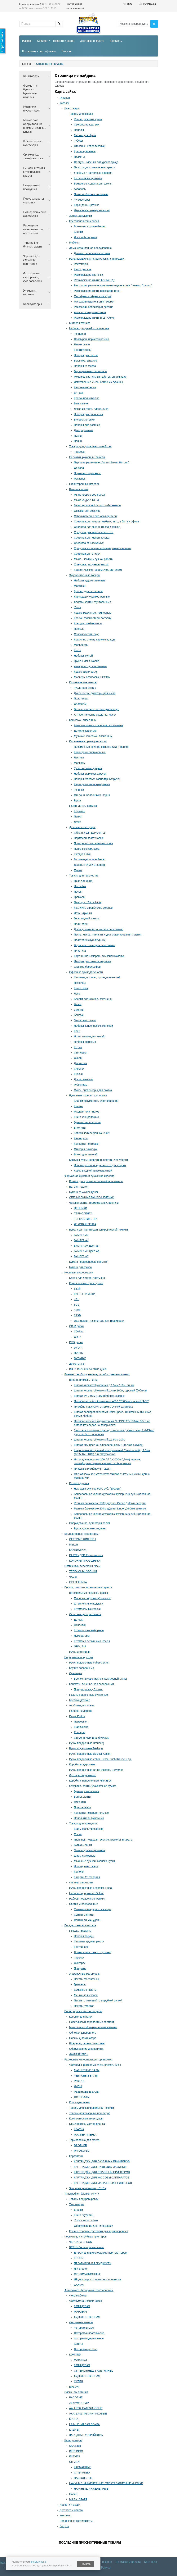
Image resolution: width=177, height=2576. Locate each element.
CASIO (73, 2494)
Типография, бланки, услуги (32, 244)
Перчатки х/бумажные (87, 473)
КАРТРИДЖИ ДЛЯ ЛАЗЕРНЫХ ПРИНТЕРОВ (102, 2161)
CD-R (77, 1336)
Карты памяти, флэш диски (86, 1283)
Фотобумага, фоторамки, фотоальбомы (32, 277)
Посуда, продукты (80, 1930)
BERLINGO (76, 2451)
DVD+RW (80, 1358)
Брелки (78, 231)
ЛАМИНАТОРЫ (78, 2054)
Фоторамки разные (86, 2349)
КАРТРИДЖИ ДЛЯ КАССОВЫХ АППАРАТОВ (102, 2177)
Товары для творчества (83, 875)
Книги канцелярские (86, 1116)
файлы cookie (38, 2561)
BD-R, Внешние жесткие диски (88, 1369)
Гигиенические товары (83, 682)
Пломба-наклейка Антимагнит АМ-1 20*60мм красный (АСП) (111, 1401)
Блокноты (80, 1127)
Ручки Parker (77, 1716)
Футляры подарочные (82, 1775)
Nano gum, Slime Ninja (87, 902)
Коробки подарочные (82, 1764)
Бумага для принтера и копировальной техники (98, 1229)
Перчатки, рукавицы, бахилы (87, 457)
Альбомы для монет (81, 1705)
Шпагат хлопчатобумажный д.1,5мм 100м (100, 1439)
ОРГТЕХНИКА (78, 1582)
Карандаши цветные (87, 205)
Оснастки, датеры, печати (85, 1614)
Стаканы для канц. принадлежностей (97, 977)
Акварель (80, 188)
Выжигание (81, 403)
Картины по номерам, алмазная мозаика (99, 956)
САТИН (78, 2381)
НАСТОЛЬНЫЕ (83, 2477)
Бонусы (66, 51)
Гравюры (79, 897)
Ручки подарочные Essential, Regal (91, 1887)
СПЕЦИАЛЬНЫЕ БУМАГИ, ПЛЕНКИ (91, 1197)
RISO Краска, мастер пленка (87, 2123)
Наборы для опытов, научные (92, 961)
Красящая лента (79, 2102)
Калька (78, 1106)
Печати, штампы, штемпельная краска (34, 171)
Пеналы (79, 129)
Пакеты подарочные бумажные (88, 1694)
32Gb (77, 1288)
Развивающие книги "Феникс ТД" (94, 280)
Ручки (77, 800)
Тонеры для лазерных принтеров (89, 2113)
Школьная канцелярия (88, 178)
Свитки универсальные (83, 1903)
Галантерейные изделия (84, 483)
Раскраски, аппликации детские (93, 306)
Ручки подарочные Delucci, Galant (90, 1753)
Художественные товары (84, 575)
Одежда (79, 467)
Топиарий (80, 333)
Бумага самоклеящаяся (84, 1192)
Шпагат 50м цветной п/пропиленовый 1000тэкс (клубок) (108, 1444)
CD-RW (78, 1331)
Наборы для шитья (86, 355)
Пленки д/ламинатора (82, 2038)
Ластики (79, 757)
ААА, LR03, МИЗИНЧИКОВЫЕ (88, 2413)
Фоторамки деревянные (89, 2338)
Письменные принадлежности (88, 741)
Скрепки (79, 1068)
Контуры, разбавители (88, 623)
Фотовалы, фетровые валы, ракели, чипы (95, 2064)
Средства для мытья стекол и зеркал (97, 526)
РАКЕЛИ (79, 2080)
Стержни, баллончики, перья (92, 795)
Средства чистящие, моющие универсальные (102, 548)
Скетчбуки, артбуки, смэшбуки (93, 296)
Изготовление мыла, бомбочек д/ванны (98, 382)
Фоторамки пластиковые (89, 2333)
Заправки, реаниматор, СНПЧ (87, 2188)
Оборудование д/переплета (86, 2048)
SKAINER (75, 2445)
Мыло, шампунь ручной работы (93, 559)
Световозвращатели (86, 124)
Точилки (79, 789)
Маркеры (79, 762)
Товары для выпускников (89, 1850)
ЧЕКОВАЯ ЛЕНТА (85, 1224)
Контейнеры (81, 1946)
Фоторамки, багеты (81, 2322)
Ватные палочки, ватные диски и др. (96, 709)
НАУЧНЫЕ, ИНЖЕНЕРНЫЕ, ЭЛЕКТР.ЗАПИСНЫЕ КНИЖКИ (106, 2483)
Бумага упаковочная (86, 1791)
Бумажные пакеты (85, 1989)
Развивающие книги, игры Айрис (94, 317)
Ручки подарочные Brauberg (86, 1743)
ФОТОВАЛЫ (81, 2097)
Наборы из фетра (85, 365)
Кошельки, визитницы (82, 719)
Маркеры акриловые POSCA (92, 677)
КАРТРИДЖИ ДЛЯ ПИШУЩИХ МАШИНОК (100, 2166)
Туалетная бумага (85, 687)
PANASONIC (82, 2150)
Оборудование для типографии (93, 2225)
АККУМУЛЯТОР (79, 2402)
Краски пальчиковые (87, 398)
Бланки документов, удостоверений (96, 1100)
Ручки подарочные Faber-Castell (89, 1662)
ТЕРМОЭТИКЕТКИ (86, 1218)
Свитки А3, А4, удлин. (87, 1920)
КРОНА (73, 2418)
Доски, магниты (83, 1079)
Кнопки (78, 1074)
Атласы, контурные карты (90, 312)
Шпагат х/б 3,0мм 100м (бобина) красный (99, 1395)
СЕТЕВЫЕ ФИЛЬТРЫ (82, 1539)
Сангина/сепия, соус (86, 634)
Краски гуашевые (85, 151)
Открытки (80, 1802)
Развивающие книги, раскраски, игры (97, 290)
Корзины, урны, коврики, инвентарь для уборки (98, 1159)
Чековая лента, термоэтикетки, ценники (94, 1202)
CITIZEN (74, 2461)
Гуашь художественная (88, 591)
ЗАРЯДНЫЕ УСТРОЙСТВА (86, 2435)
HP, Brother (81, 2268)
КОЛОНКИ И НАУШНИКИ (85, 1560)
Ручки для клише (80, 1651)
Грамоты (79, 156)
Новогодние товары (86, 1866)
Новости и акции (63, 41)
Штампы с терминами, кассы (92, 1641)
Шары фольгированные (89, 1828)
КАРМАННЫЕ (82, 2467)
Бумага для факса (80, 1267)
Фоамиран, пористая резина (91, 339)
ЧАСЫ (73, 1576)
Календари (81, 1138)
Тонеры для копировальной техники (91, 2107)
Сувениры (75, 1673)
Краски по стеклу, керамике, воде (94, 639)
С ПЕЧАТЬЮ (82, 2472)
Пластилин (81, 923)
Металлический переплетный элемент (93, 2027)
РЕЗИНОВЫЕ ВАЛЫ (87, 2091)
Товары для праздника (83, 1823)
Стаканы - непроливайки (89, 146)
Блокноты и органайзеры (89, 226)
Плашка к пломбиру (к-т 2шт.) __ (94, 1468)
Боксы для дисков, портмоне (87, 1277)
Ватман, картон (78, 1186)
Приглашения (82, 1807)
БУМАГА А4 (81, 1240)
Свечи (78, 1834)
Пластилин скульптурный (90, 939)
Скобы (78, 1057)
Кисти (77, 650)
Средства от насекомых (89, 542)
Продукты (80, 1968)
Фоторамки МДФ (84, 2327)
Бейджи (79, 1015)
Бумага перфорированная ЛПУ (88, 1261)
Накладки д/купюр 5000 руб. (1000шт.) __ (99, 1488)
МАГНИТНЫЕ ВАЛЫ (87, 2070)
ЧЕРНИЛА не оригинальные (86, 2247)
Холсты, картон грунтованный (92, 601)
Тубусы (78, 140)
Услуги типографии (86, 2220)
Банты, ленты (82, 1796)
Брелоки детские (79, 1700)
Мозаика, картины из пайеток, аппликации (100, 376)
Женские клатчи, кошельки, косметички (98, 725)
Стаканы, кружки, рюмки (89, 1941)
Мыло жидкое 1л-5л (86, 500)
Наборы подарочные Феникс (87, 1898)
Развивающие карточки (88, 274)
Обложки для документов (90, 832)
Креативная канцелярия (84, 221)
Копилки (79, 1871)
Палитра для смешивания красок (94, 167)
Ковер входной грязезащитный (93, 1170)
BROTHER (80, 2145)
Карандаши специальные (90, 752)
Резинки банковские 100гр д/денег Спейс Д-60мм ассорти (110, 1503)
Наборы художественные (89, 580)
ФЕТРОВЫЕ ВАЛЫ (86, 2075)
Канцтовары (31, 76)
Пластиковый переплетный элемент (91, 2021)
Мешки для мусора (86, 1995)
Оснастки (80, 1625)
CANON (79, 2284)
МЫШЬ (73, 1544)
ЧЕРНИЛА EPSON (80, 2241)
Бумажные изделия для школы (93, 183)
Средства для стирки (87, 553)
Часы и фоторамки (85, 237)
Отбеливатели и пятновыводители (95, 516)
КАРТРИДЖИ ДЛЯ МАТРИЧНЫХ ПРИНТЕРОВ (103, 2182)
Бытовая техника (79, 323)
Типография (76, 2204)
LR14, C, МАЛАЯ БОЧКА (84, 2424)
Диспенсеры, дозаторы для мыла (95, 693)
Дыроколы (80, 1063)
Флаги (78, 1004)
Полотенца (81, 698)
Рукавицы (80, 478)
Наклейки (80, 886)
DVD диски (76, 1342)
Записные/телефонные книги (92, 1133)
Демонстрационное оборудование (90, 247)
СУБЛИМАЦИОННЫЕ (87, 2274)
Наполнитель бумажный (89, 1818)
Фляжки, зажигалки (81, 1882)
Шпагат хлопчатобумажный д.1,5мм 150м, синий (104, 1385)
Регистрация (149, 4)
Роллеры (79, 1732)
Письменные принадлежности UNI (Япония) (101, 746)
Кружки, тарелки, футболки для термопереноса (98, 2231)
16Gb (77, 1310)
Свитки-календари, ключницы (92, 1909)
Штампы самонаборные (89, 1630)
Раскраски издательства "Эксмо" (94, 301)
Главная (27, 41)
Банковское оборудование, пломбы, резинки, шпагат (34, 125)
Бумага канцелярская (87, 1122)
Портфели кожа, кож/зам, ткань (93, 843)
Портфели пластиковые (89, 838)
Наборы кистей (83, 655)
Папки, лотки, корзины (83, 805)
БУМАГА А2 (81, 1256)
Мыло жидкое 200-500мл (89, 494)
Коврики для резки (80, 2016)
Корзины (79, 811)
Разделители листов (86, 1111)
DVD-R (78, 1347)
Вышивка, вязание (85, 360)
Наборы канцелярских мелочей (93, 1025)
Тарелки (79, 1957)
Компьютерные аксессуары (33, 143)
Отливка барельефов (87, 966)
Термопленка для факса (84, 2139)
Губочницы (80, 1084)
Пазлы (78, 435)
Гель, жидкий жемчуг (87, 918)
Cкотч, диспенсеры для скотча (93, 1090)
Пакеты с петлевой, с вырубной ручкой (98, 2000)
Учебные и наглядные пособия (93, 172)
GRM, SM (80, 1646)
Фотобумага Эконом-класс (85, 2300)
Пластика (80, 950)
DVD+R (78, 1352)
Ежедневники (82, 854)
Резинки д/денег (79, 1483)
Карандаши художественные (92, 596)
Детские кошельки (85, 730)
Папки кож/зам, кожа (87, 848)
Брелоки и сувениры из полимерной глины (100, 1678)
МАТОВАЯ (80, 2311)
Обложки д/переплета (82, 2032)
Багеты (78, 2343)
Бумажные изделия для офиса (88, 1095)
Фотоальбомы (78, 2295)
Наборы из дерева (80, 1710)
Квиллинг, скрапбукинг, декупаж (93, 907)
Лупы (77, 993)
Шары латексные (84, 1855)
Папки (78, 816)
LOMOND (75, 2354)
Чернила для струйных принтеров (31, 260)
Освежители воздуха (87, 510)
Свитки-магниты (84, 1914)
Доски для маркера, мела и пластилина (98, 929)
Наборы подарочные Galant (86, 1893)
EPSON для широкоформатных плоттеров (100, 2252)
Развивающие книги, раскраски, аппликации (96, 258)
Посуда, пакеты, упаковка (33, 200)
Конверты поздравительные (91, 1812)
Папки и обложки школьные (91, 194)
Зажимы (79, 1009)
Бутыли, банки (83, 1844)
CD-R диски (76, 1326)
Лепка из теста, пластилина (91, 408)
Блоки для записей (86, 1154)
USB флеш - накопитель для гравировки (99, 1320)
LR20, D (74, 2429)
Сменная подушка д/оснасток (92, 1598)
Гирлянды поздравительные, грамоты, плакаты (103, 1839)
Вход (129, 4)
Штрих (78, 1047)
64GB (77, 1315)
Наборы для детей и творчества (89, 328)
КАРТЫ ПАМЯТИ (84, 1293)
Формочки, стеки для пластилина (94, 945)
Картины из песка (85, 387)
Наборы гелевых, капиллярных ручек (97, 779)
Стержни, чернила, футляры (91, 1737)
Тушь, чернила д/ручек (88, 768)
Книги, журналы (84, 2215)
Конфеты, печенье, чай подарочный (91, 1684)
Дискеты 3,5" (77, 1363)
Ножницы (80, 982)
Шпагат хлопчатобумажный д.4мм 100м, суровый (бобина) (110, 1390)
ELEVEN (74, 2456)
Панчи (78, 441)
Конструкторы (82, 349)
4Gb (76, 1299)
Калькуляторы (32, 304)
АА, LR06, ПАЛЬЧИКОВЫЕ (86, 2408)
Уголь (77, 607)
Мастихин (80, 585)
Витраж (78, 392)
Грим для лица (83, 880)
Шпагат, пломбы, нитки (83, 1379)
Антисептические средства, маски (95, 714)
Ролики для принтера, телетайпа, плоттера (96, 1181)
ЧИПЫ (78, 2086)
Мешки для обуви (85, 135)
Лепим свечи (82, 344)
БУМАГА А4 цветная (86, 1245)
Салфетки (80, 703)
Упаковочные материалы (84, 1973)
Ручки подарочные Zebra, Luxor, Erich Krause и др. (100, 1759)
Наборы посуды (84, 1936)
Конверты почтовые (86, 1143)
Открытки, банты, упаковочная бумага (93, 1785)
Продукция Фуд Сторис (88, 1689)
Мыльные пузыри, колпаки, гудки (94, 1861)
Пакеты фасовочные (87, 1979)
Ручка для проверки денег (90, 1528)
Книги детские (82, 269)
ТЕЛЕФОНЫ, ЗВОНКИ (83, 1571)
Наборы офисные (85, 1041)
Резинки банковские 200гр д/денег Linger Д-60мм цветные (110, 1508)
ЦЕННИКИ (80, 1208)
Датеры (78, 1619)
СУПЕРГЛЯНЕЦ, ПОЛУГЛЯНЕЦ (93, 2370)
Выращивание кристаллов (90, 371)
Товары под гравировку (83, 2199)
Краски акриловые (85, 671)
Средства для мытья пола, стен (93, 532)
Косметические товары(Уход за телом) (98, 569)
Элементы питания (29, 292)
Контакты (116, 41)
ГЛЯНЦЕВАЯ (82, 2306)
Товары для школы (81, 113)
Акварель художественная (90, 666)
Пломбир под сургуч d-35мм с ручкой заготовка (103, 1406)
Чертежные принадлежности (92, 210)
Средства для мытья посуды (92, 537)
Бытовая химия (78, 489)
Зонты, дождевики (80, 215)
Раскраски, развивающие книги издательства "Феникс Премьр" (113, 285)
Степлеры (80, 1052)
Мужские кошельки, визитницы (93, 736)
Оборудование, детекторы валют (89, 1523)
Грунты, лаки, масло (86, 660)
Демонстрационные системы (92, 253)
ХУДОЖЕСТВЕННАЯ (87, 2317)
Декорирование (83, 430)
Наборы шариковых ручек (90, 773)
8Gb (76, 1304)
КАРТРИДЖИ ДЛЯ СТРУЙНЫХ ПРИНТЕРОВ (102, 2172)
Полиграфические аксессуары (34, 214)
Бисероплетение (84, 419)
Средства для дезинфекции (91, 564)
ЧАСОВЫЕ (76, 2397)
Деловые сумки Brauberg (89, 864)
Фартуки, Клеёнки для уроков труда (96, 162)
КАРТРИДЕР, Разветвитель (86, 1555)
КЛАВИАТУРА (77, 1549)
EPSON (78, 2258)
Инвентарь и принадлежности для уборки (100, 1165)
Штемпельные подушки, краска (88, 1592)
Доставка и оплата (92, 41)
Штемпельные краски (87, 1608)
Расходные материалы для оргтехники (33, 229)
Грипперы (80, 1984)
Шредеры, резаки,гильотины (87, 2043)
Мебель (74, 242)
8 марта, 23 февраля (87, 1877)
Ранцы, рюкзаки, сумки (88, 119)
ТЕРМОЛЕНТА (83, 1213)
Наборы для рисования (88, 414)
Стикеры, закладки (86, 1149)
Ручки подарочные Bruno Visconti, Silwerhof (96, 1769)
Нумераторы (82, 1635)
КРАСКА (79, 2129)
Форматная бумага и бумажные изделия (30, 91)
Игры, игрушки (83, 913)
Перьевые (80, 1721)
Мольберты (81, 644)
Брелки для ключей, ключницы (93, 998)
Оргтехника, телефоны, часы (33, 156)
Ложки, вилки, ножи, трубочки (92, 1952)
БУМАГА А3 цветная (86, 1251)
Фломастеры (82, 199)
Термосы (79, 451)
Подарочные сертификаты (39, 51)
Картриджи (76, 2156)
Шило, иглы (81, 988)
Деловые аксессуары (82, 827)
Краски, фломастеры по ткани (92, 618)
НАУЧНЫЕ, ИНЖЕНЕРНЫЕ (91, 2488)
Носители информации (31, 108)
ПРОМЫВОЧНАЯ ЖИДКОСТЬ (92, 2263)
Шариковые (81, 1726)
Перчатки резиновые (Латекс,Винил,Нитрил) (101, 462)
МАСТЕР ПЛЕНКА (85, 2134)
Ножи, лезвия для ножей (89, 1036)
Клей (77, 1031)
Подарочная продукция (31, 187)
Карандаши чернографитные (92, 784)
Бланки (78, 2209)
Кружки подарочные (81, 1667)
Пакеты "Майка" (84, 2005)
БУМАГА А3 (81, 1234)
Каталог (42, 41)
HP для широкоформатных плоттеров (97, 2279)
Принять (86, 2563)
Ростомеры (81, 264)
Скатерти (80, 1962)
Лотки (77, 821)
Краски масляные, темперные (92, 612)
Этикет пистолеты (85, 1020)
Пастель (79, 628)
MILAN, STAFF (78, 2499)
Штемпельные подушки (88, 1603)
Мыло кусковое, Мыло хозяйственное (97, 505)
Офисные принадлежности (86, 972)
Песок (78, 891)
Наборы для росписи (87, 424)
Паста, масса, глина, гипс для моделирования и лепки (107, 934)
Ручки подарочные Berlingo (86, 1748)
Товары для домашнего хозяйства (90, 446)
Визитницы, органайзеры (89, 859)
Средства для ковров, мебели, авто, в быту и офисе (106, 521)
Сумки (78, 870)
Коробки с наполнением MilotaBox (90, 1780)
